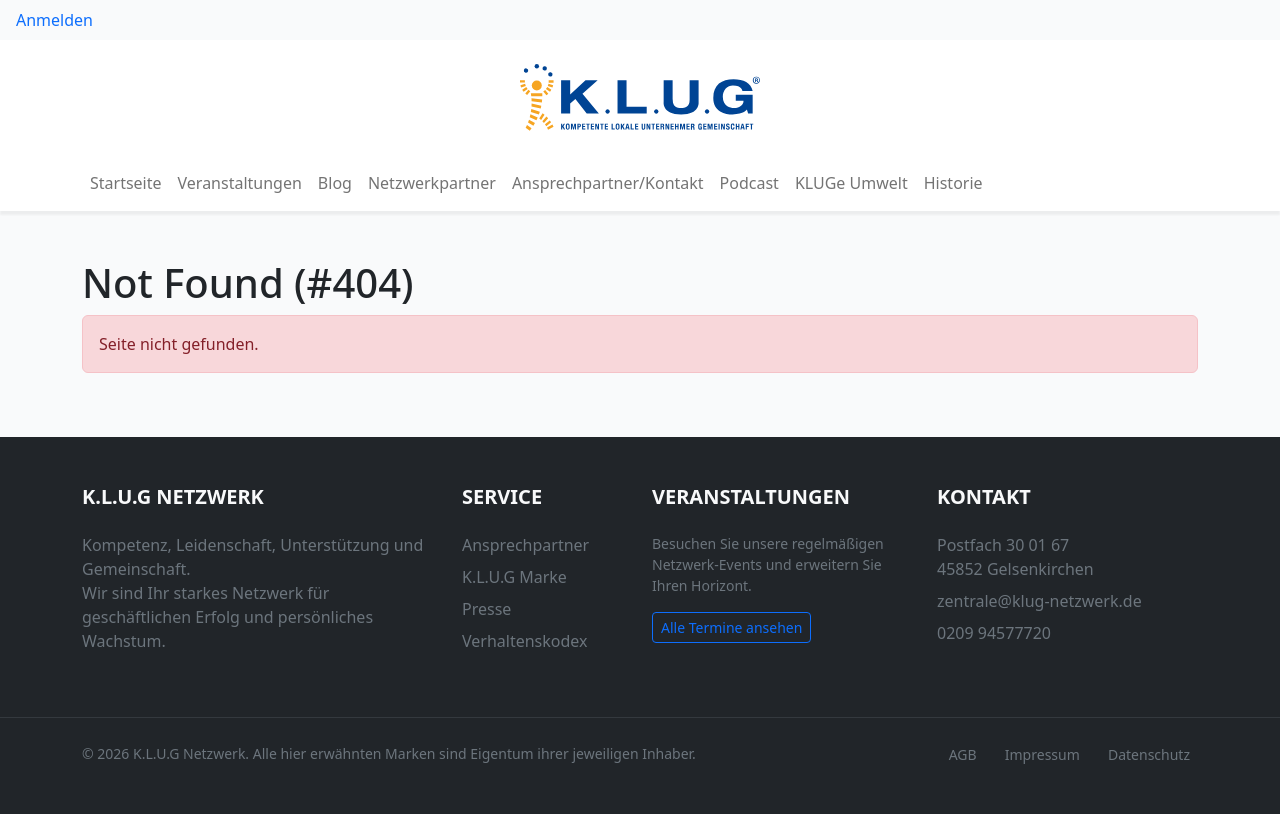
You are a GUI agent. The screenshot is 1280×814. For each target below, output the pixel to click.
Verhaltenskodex (525, 641)
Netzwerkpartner (432, 183)
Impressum (1042, 754)
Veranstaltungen (240, 183)
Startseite (126, 183)
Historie (953, 183)
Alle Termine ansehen (731, 627)
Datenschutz (1149, 754)
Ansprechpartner (525, 545)
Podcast (749, 183)
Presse (486, 609)
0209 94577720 (994, 633)
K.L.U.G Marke (514, 577)
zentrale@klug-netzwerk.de (1039, 601)
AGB (963, 754)
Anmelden (54, 20)
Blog (335, 183)
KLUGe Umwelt (851, 183)
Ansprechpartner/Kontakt (608, 183)
